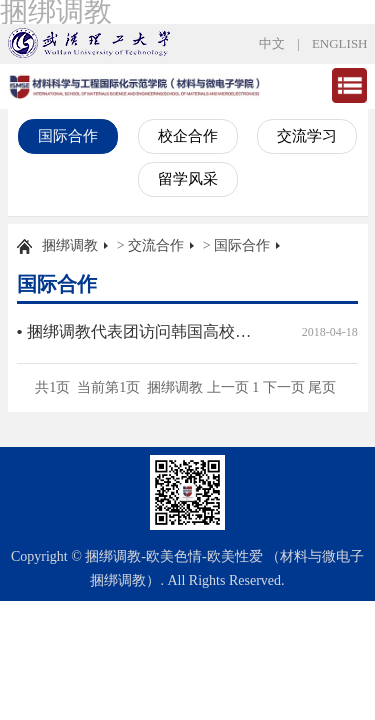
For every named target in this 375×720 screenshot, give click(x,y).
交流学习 (307, 136)
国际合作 (68, 136)
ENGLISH (340, 43)
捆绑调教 (70, 245)
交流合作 (156, 245)
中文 (272, 43)
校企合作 (188, 136)
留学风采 (188, 179)
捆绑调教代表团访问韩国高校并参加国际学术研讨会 (142, 331)
